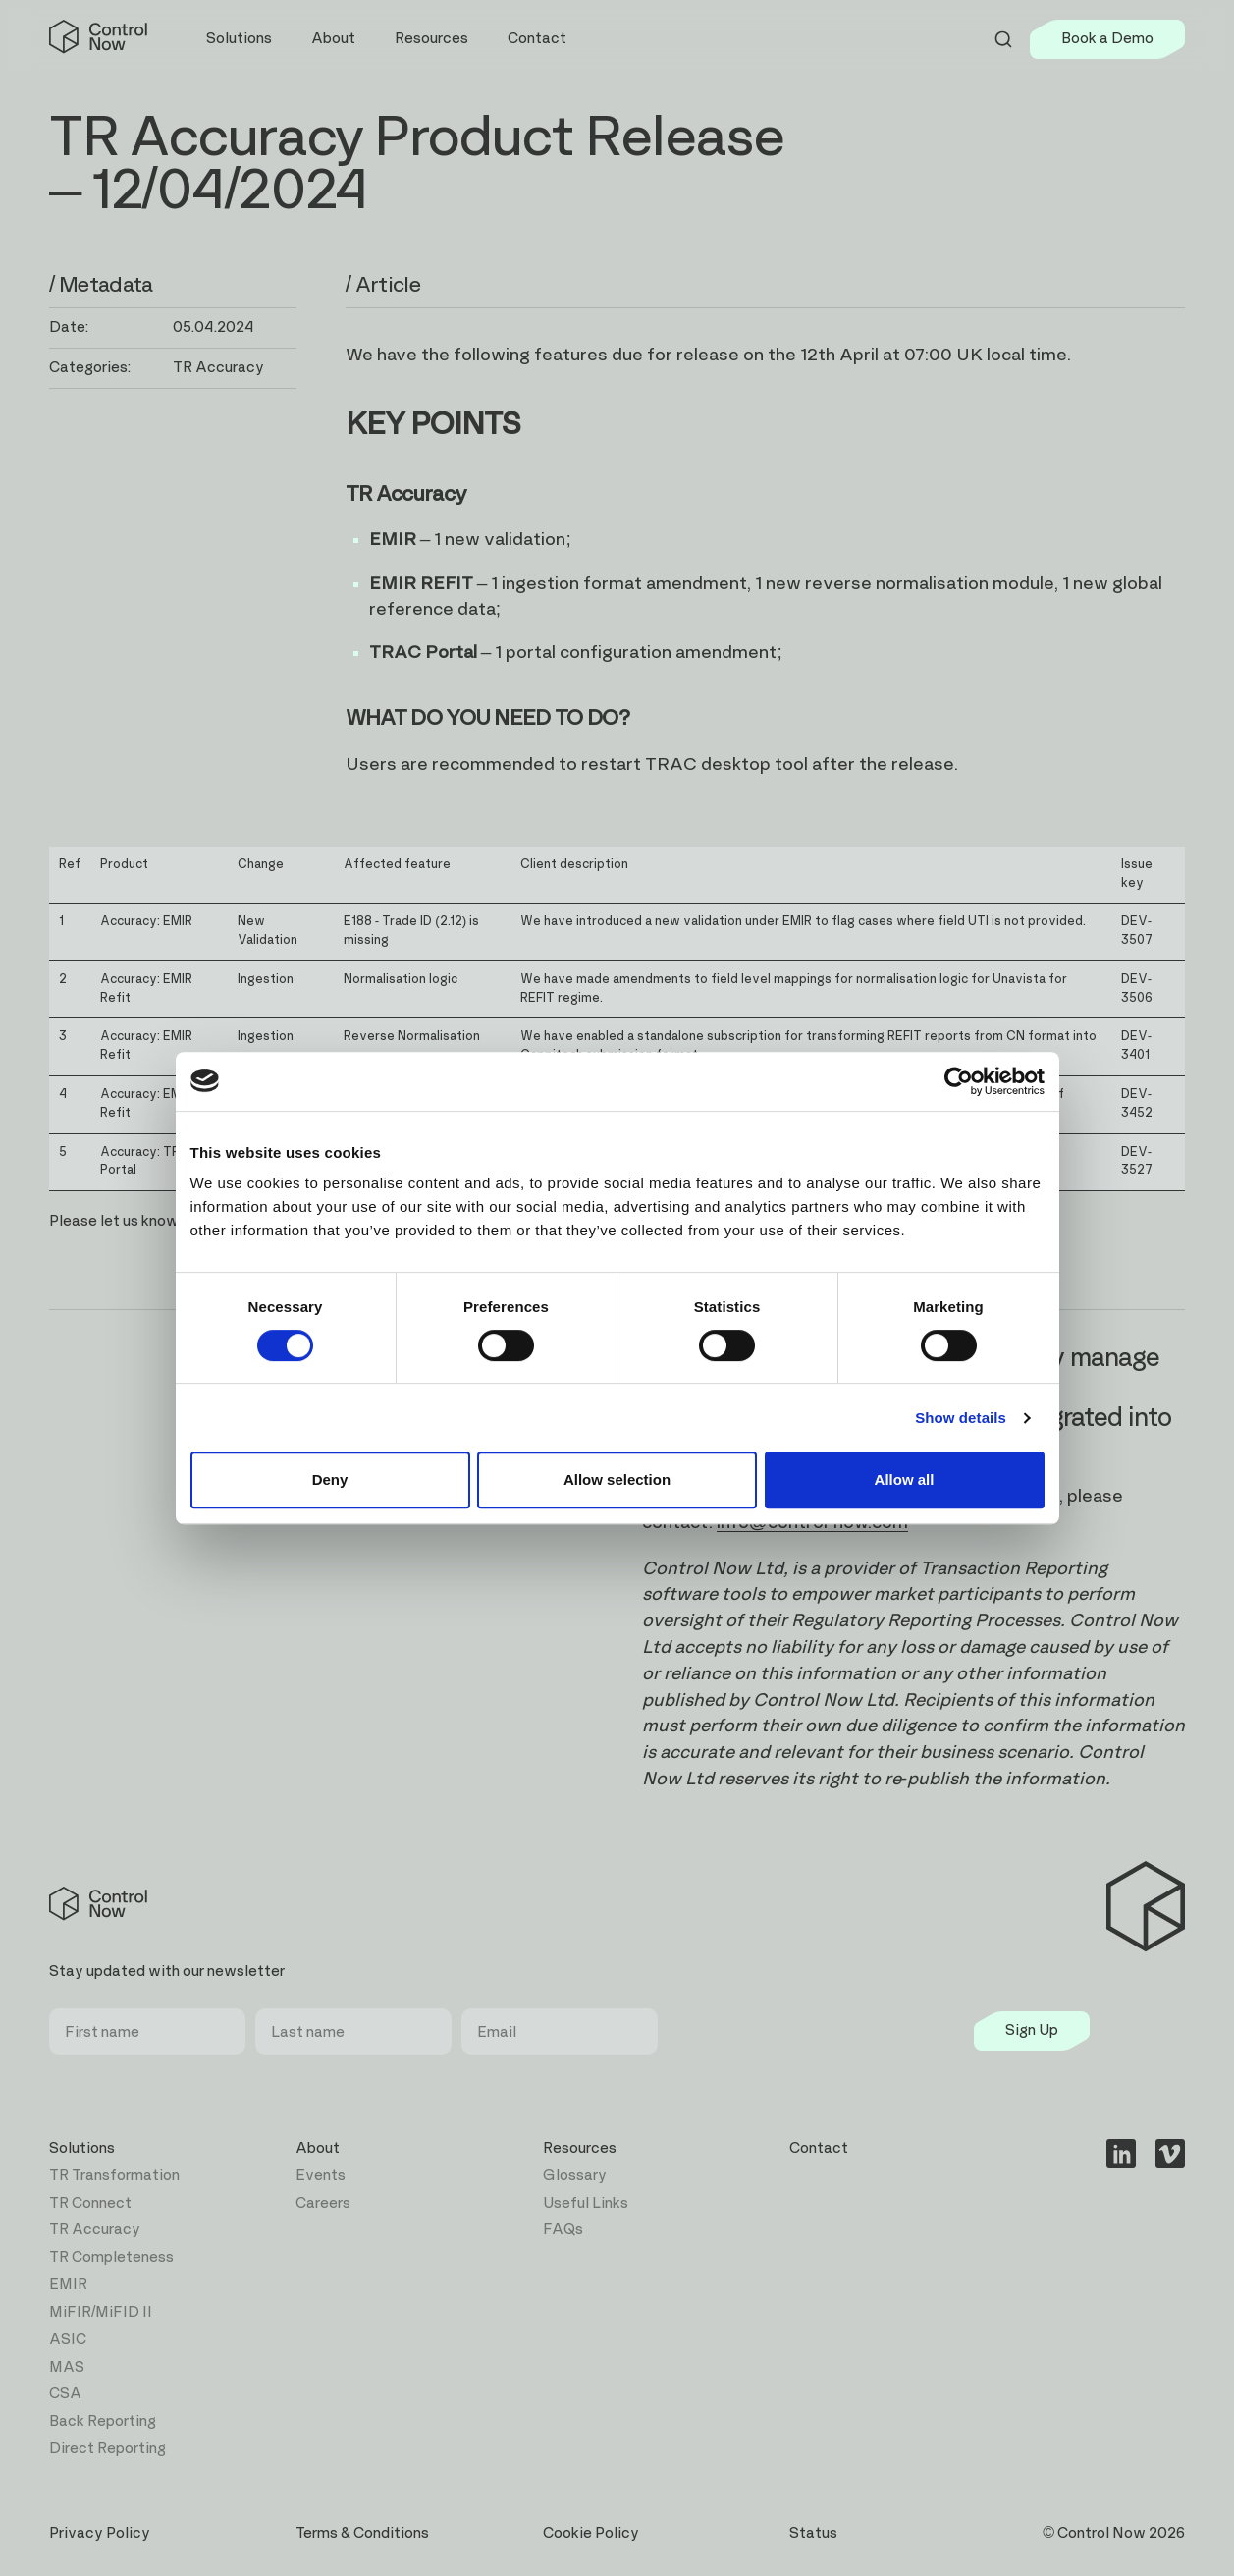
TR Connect (90, 2203)
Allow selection (617, 1479)
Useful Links (585, 2203)
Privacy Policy (99, 2533)
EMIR (68, 2284)
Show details (960, 1417)
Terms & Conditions (362, 2533)
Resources (580, 2148)
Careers (322, 2203)
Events (320, 2175)
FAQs (563, 2229)
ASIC (67, 2339)
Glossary (575, 2175)
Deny (330, 1479)
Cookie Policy (591, 2533)
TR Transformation (114, 2175)
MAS (66, 2367)
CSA (65, 2393)
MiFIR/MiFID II (100, 2312)
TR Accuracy (94, 2229)
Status (813, 2533)
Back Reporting (102, 2421)
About (317, 2148)
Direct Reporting (107, 2448)
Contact (537, 38)
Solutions (82, 2148)
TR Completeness (111, 2257)
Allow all (905, 1479)
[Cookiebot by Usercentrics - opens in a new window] (959, 1081)
